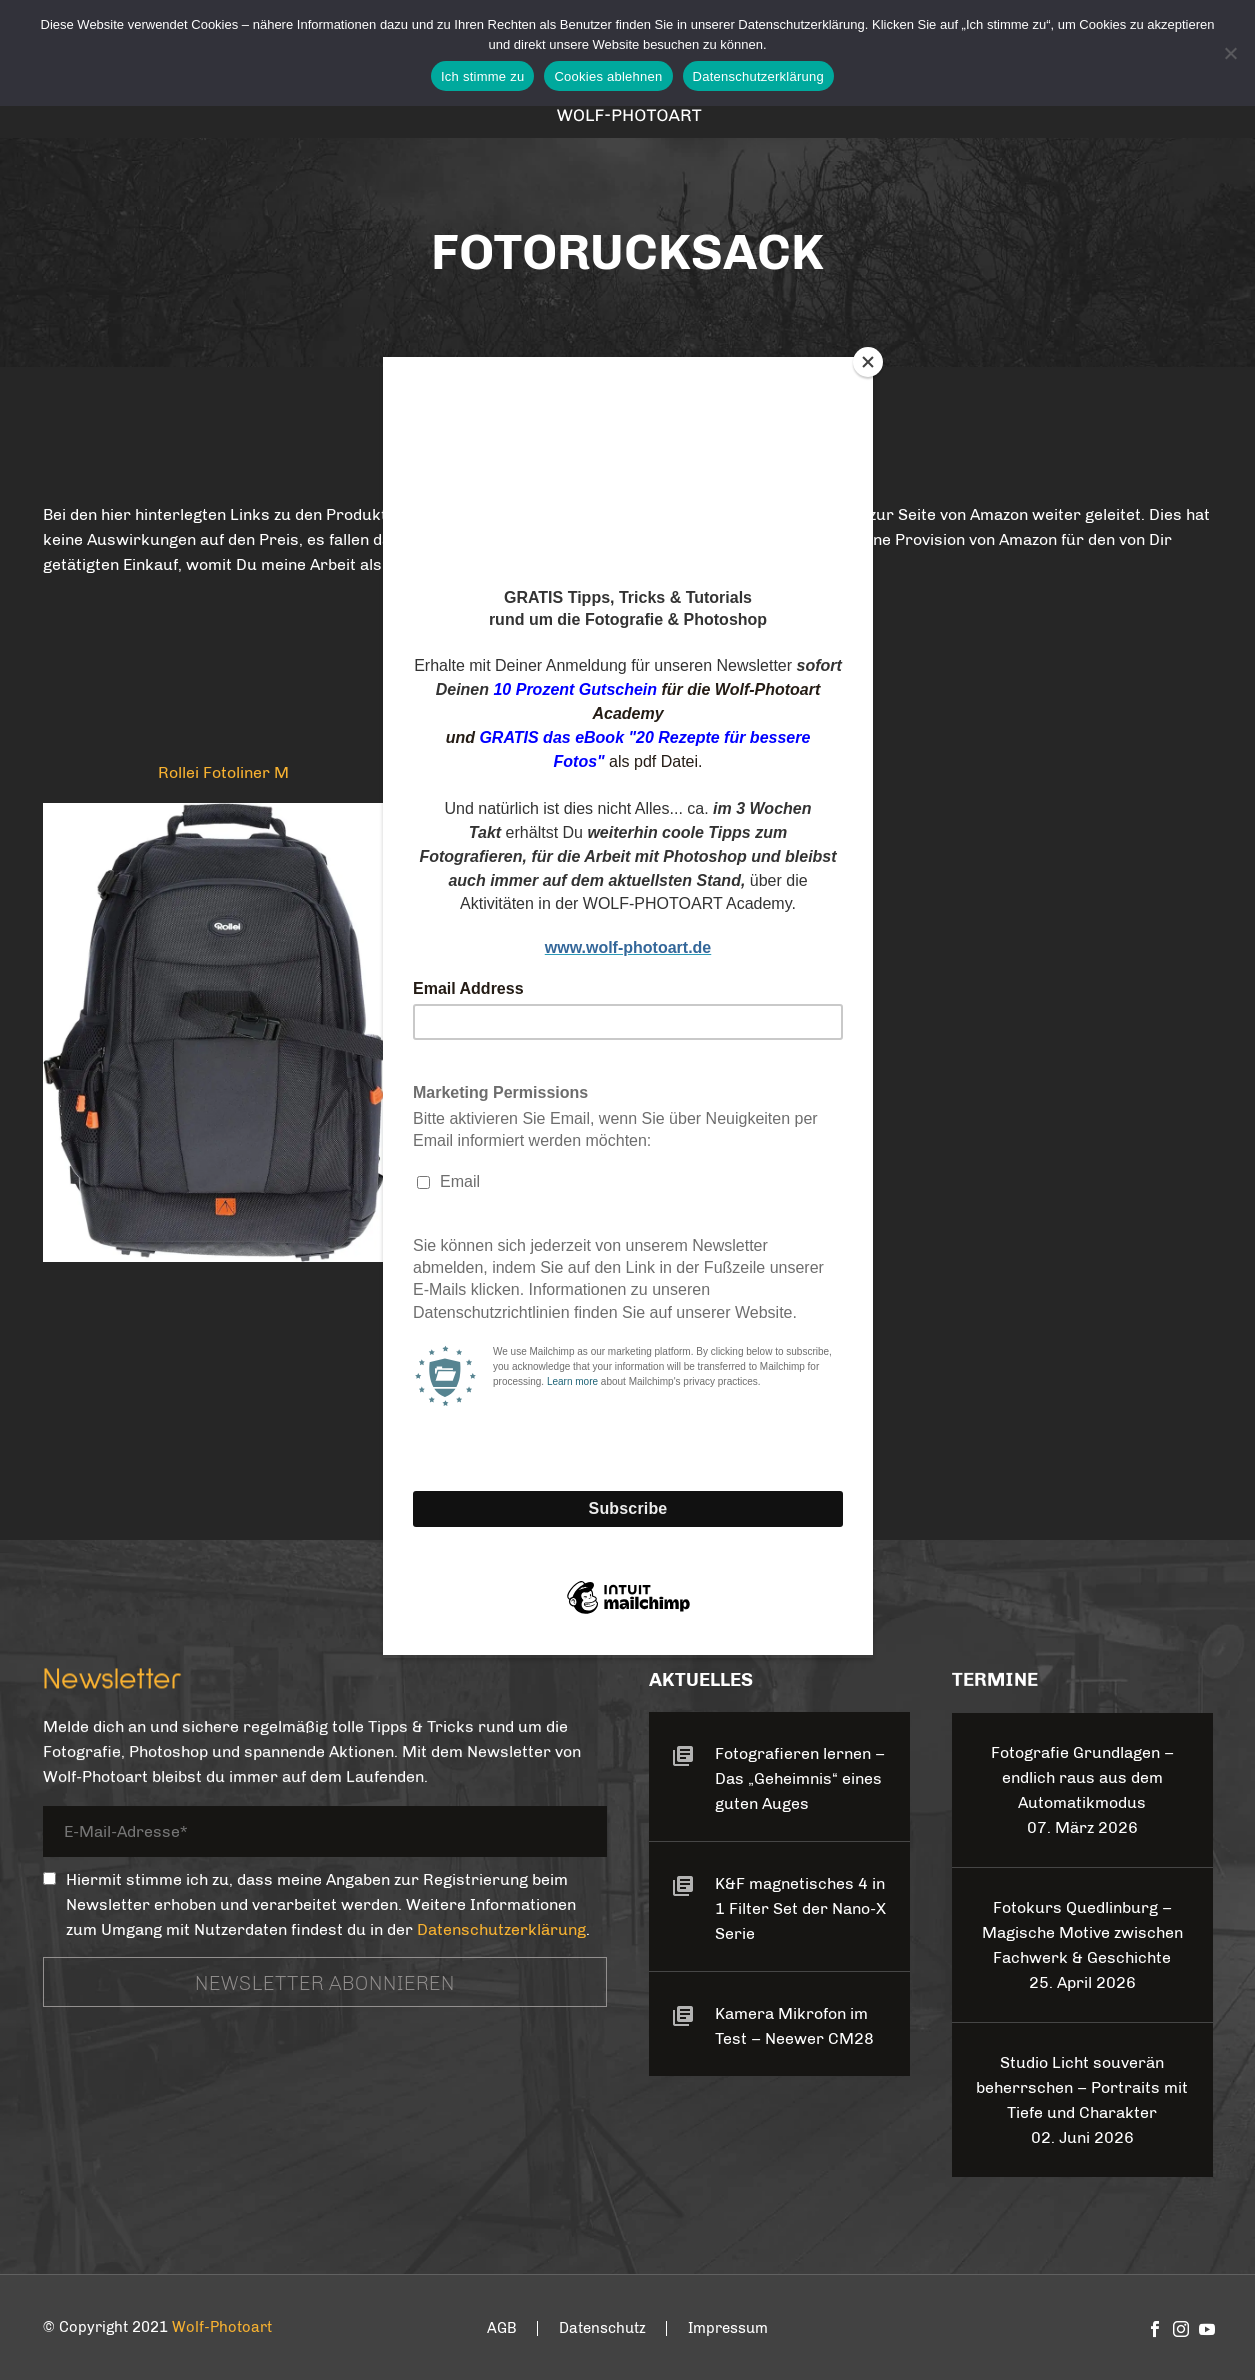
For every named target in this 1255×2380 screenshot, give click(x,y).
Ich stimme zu (482, 76)
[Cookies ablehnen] (1230, 53)
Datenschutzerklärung (758, 76)
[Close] (868, 362)
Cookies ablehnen (608, 76)
